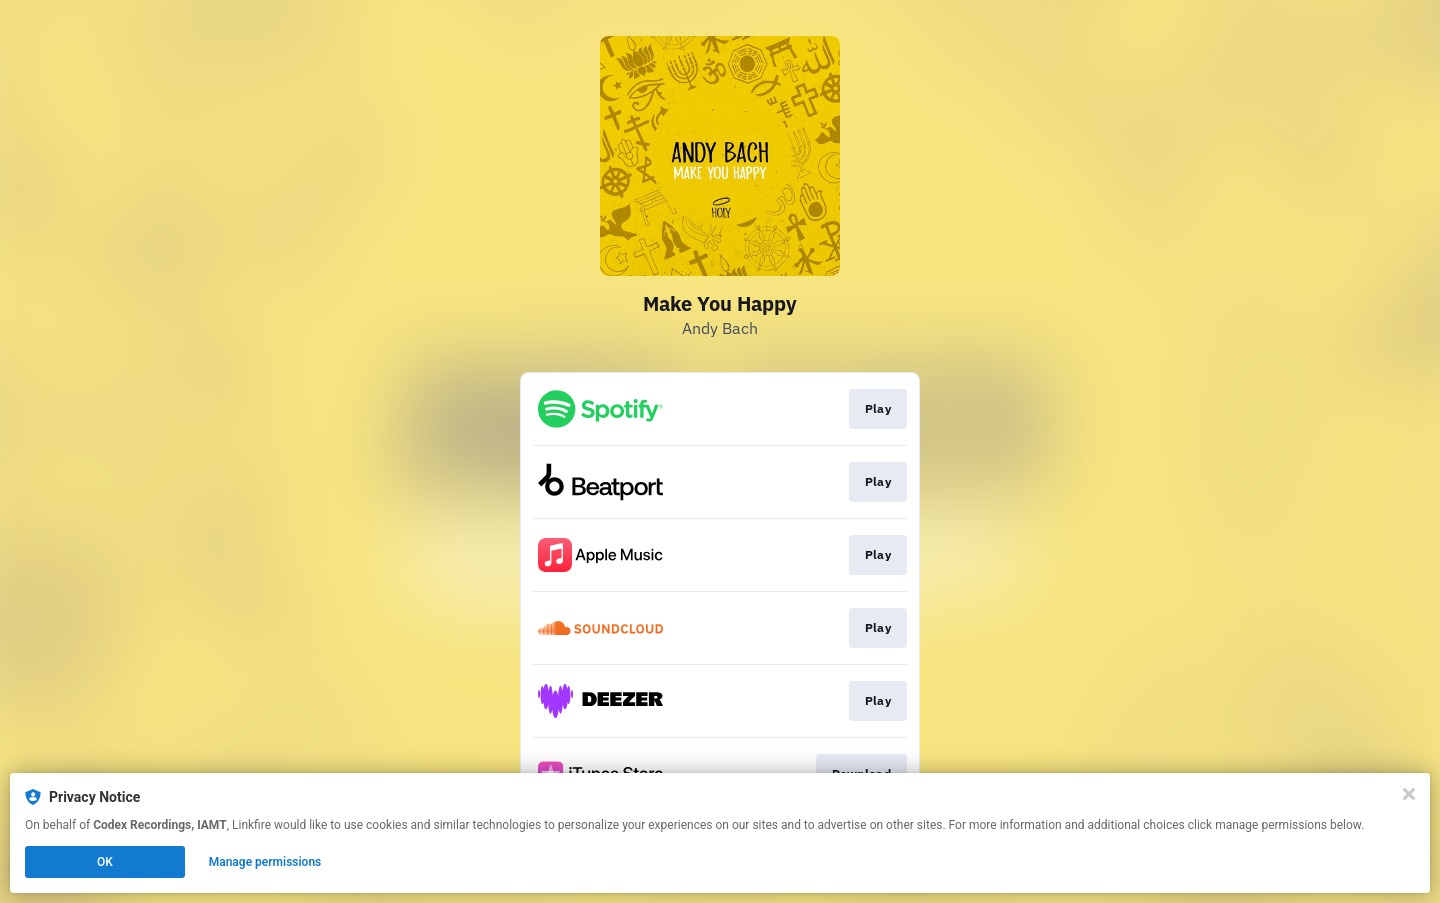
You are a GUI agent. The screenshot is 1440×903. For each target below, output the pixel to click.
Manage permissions (265, 862)
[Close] (1409, 794)
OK (105, 862)
